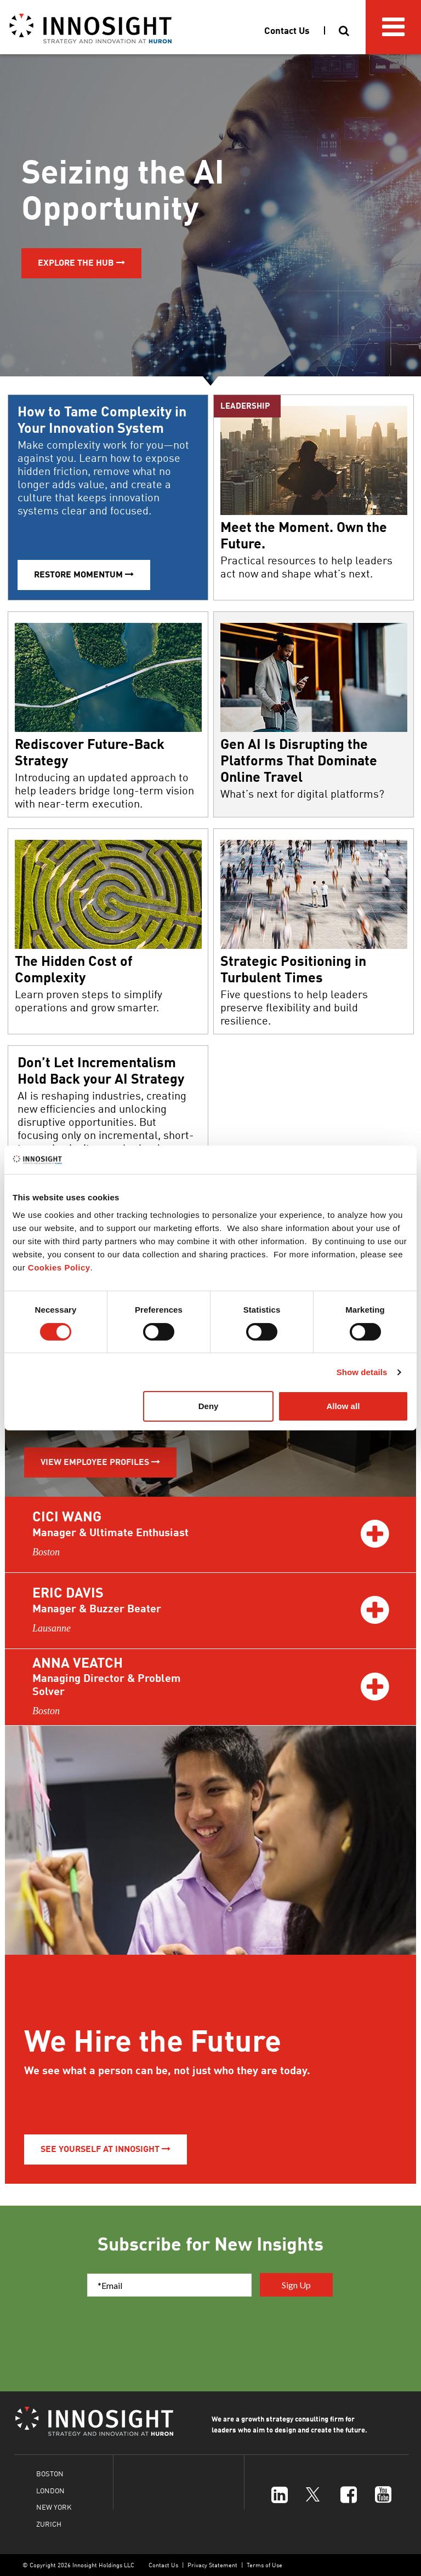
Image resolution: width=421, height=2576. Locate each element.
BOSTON (50, 2473)
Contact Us (163, 2565)
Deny (208, 1406)
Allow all (343, 1406)
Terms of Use (264, 2565)
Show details (362, 1372)
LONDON (50, 2490)
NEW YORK (53, 2506)
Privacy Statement (212, 2565)
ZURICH (48, 2523)
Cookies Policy (59, 1267)
